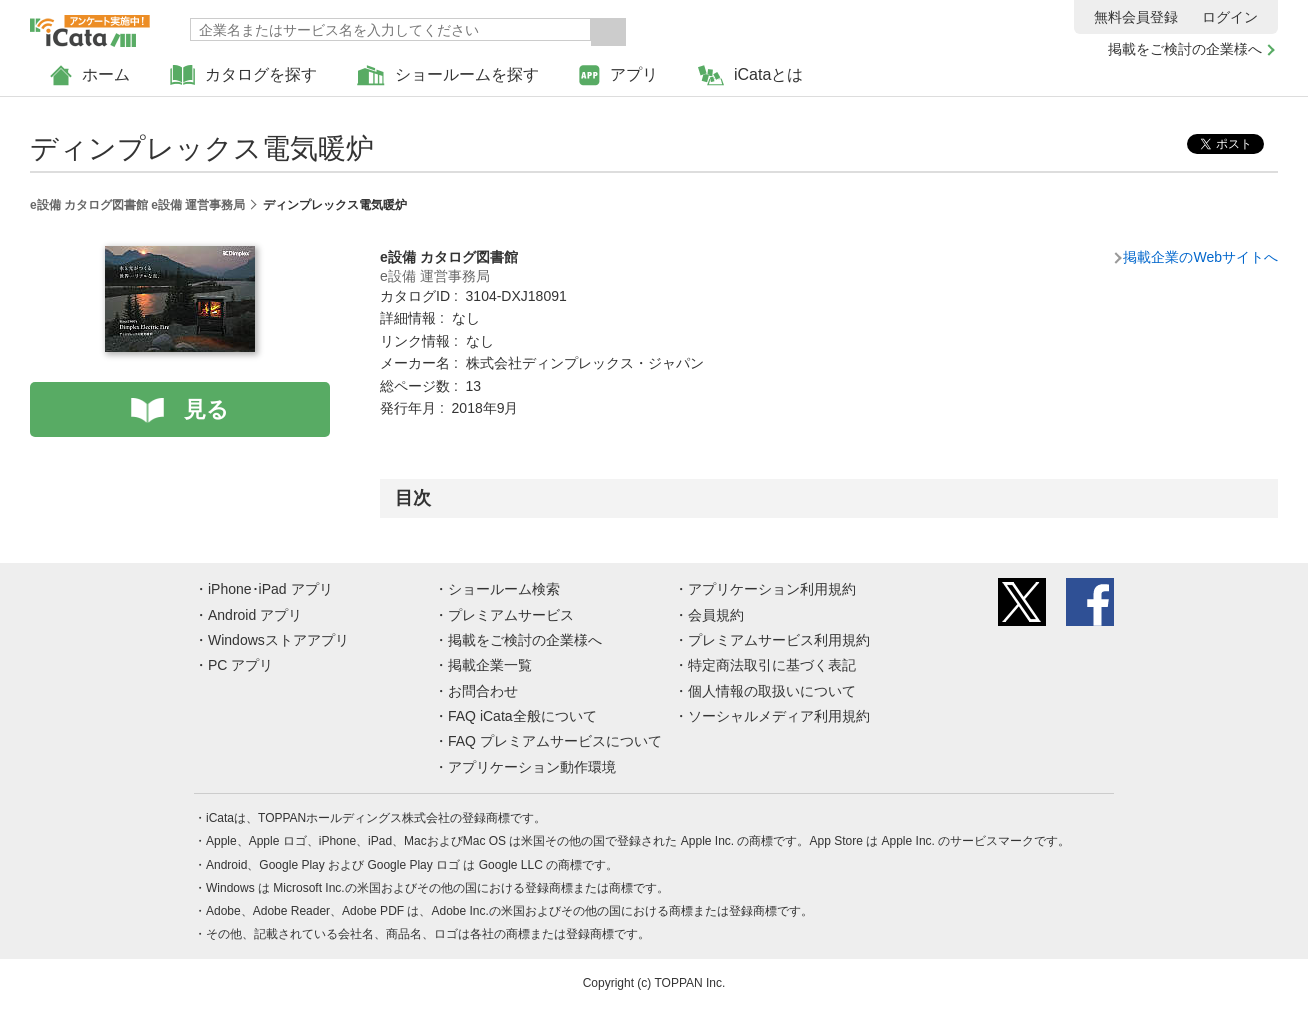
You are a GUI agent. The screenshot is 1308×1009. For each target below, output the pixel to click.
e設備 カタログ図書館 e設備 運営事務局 (137, 205)
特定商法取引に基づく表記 (772, 665)
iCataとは (750, 75)
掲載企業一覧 (490, 665)
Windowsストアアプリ (278, 640)
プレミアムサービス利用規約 (779, 640)
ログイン (1230, 17)
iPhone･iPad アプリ (270, 589)
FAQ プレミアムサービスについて (555, 741)
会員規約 (716, 615)
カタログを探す (243, 75)
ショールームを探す (448, 75)
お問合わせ (483, 691)
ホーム (90, 75)
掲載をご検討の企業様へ (1185, 49)
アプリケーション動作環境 (532, 767)
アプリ (618, 75)
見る (206, 409)
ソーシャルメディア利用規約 (779, 716)
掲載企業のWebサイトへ (1200, 257)
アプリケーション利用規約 (772, 589)
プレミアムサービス (511, 615)
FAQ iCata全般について (522, 716)
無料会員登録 (1136, 17)
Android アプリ (255, 615)
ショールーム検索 (504, 589)
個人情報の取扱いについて (772, 691)
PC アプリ (240, 665)
